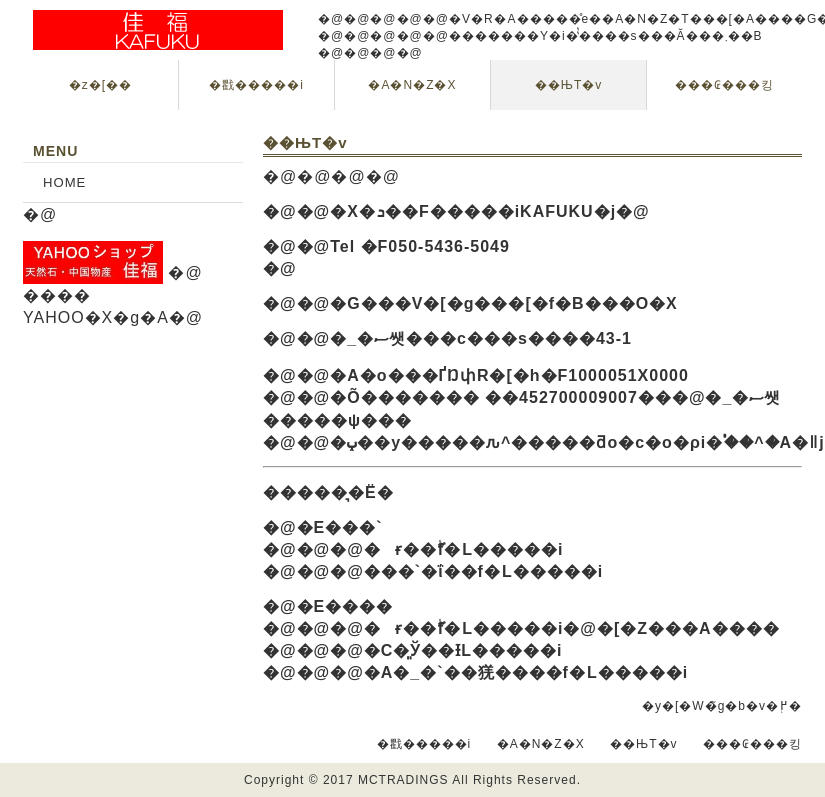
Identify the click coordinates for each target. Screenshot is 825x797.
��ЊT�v (568, 85)
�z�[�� (100, 85)
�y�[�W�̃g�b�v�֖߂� (722, 706)
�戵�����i (256, 85)
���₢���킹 (724, 85)
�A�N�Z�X (412, 85)
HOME (64, 182)
